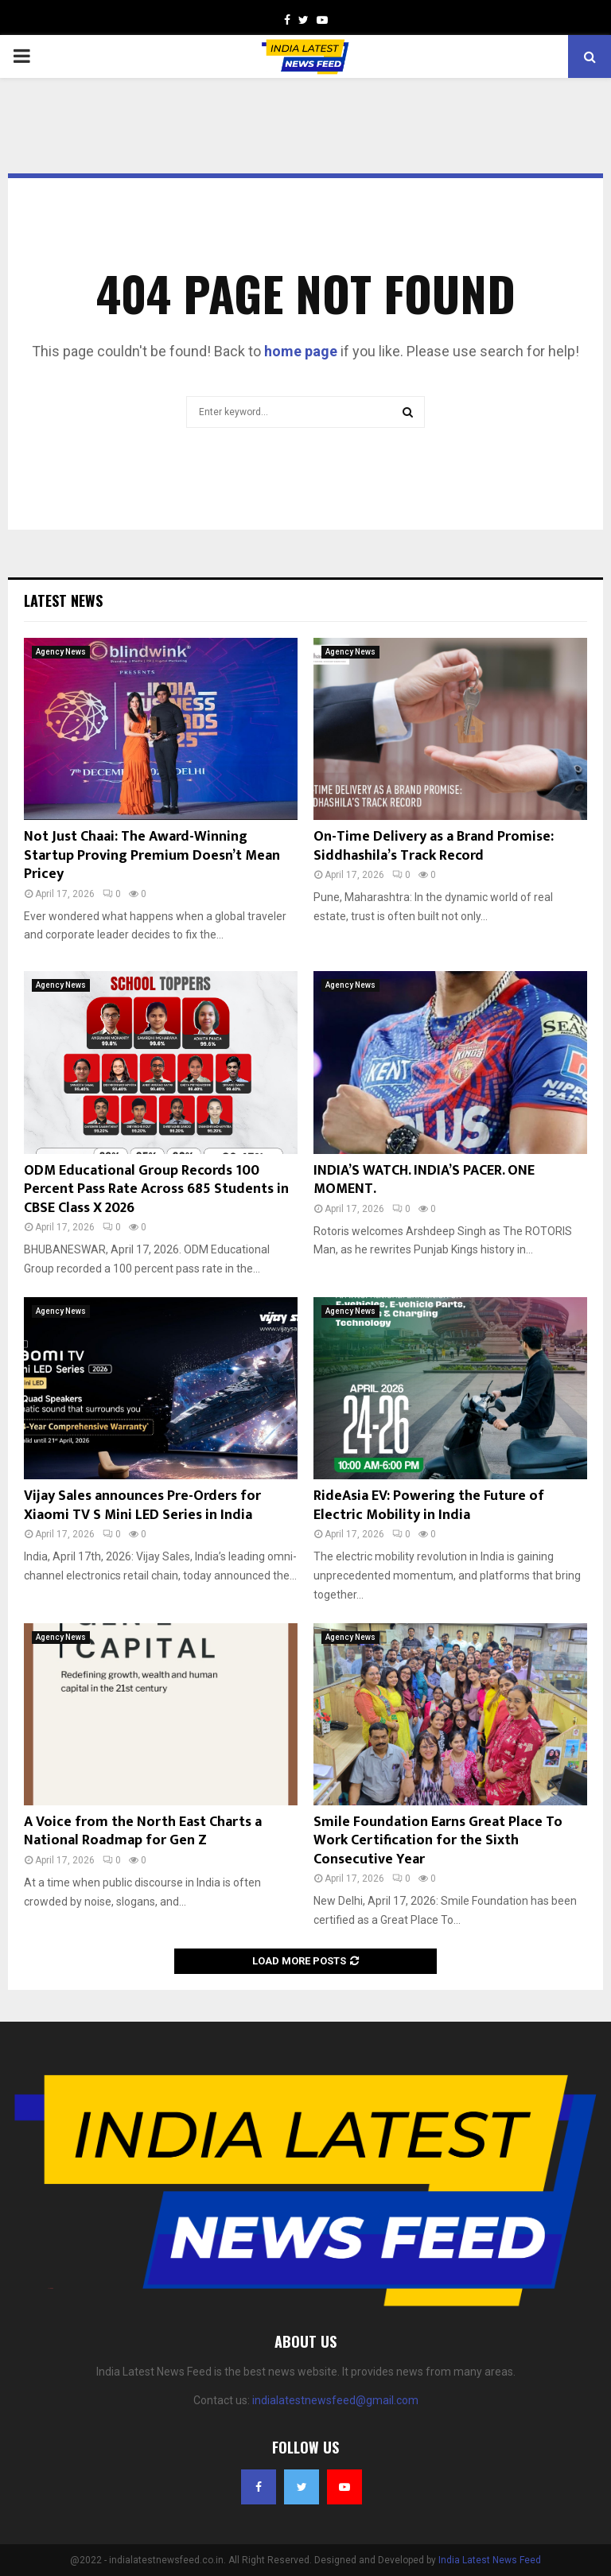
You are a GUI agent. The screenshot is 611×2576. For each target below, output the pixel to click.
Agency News (61, 651)
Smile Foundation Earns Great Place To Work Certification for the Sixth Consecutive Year (437, 1840)
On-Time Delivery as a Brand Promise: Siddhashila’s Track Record (433, 846)
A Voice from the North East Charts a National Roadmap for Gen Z (143, 1831)
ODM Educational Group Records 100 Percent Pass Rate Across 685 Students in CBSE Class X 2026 (156, 1189)
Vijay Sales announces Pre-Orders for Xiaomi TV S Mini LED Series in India (142, 1505)
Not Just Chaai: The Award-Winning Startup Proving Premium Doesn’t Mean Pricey (152, 855)
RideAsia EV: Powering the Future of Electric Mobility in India (428, 1505)
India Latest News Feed (489, 2560)
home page (300, 351)
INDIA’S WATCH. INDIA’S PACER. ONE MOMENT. (424, 1180)
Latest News (63, 600)
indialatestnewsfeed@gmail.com (335, 2400)
